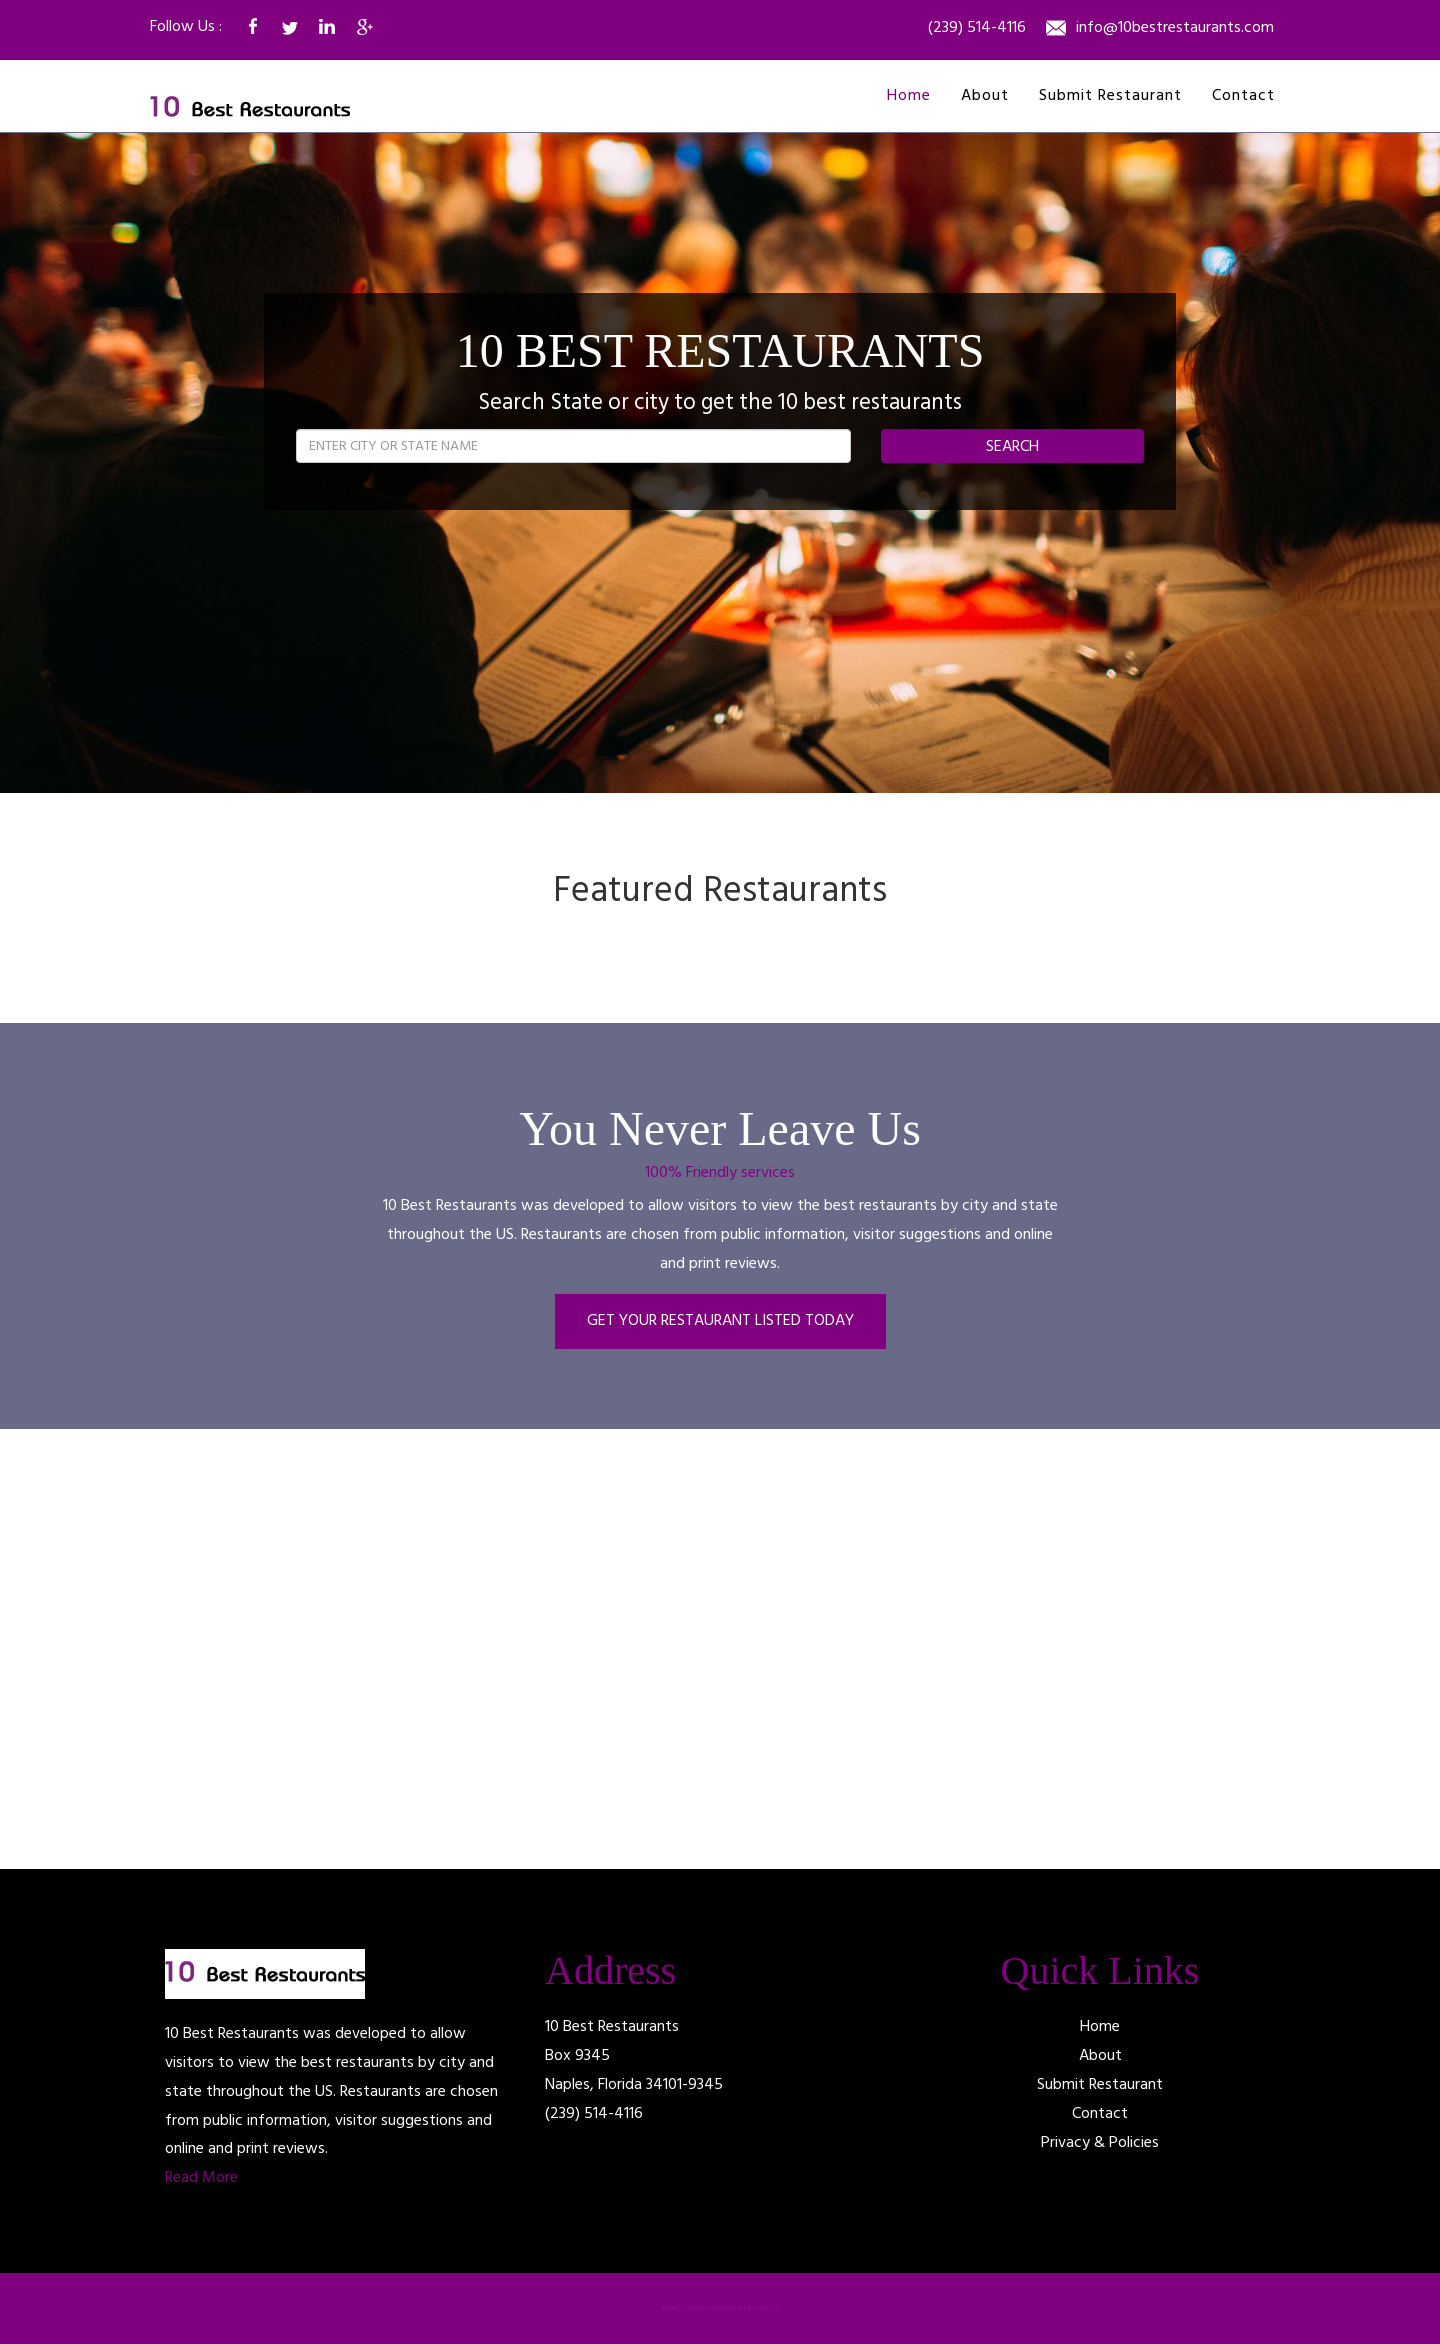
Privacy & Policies (1100, 2143)
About (985, 96)
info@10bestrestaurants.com (1175, 29)
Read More (201, 2178)
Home (909, 96)
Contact (1243, 96)
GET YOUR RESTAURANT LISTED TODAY (720, 1321)
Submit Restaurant (1110, 96)
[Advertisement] (340, 1649)
